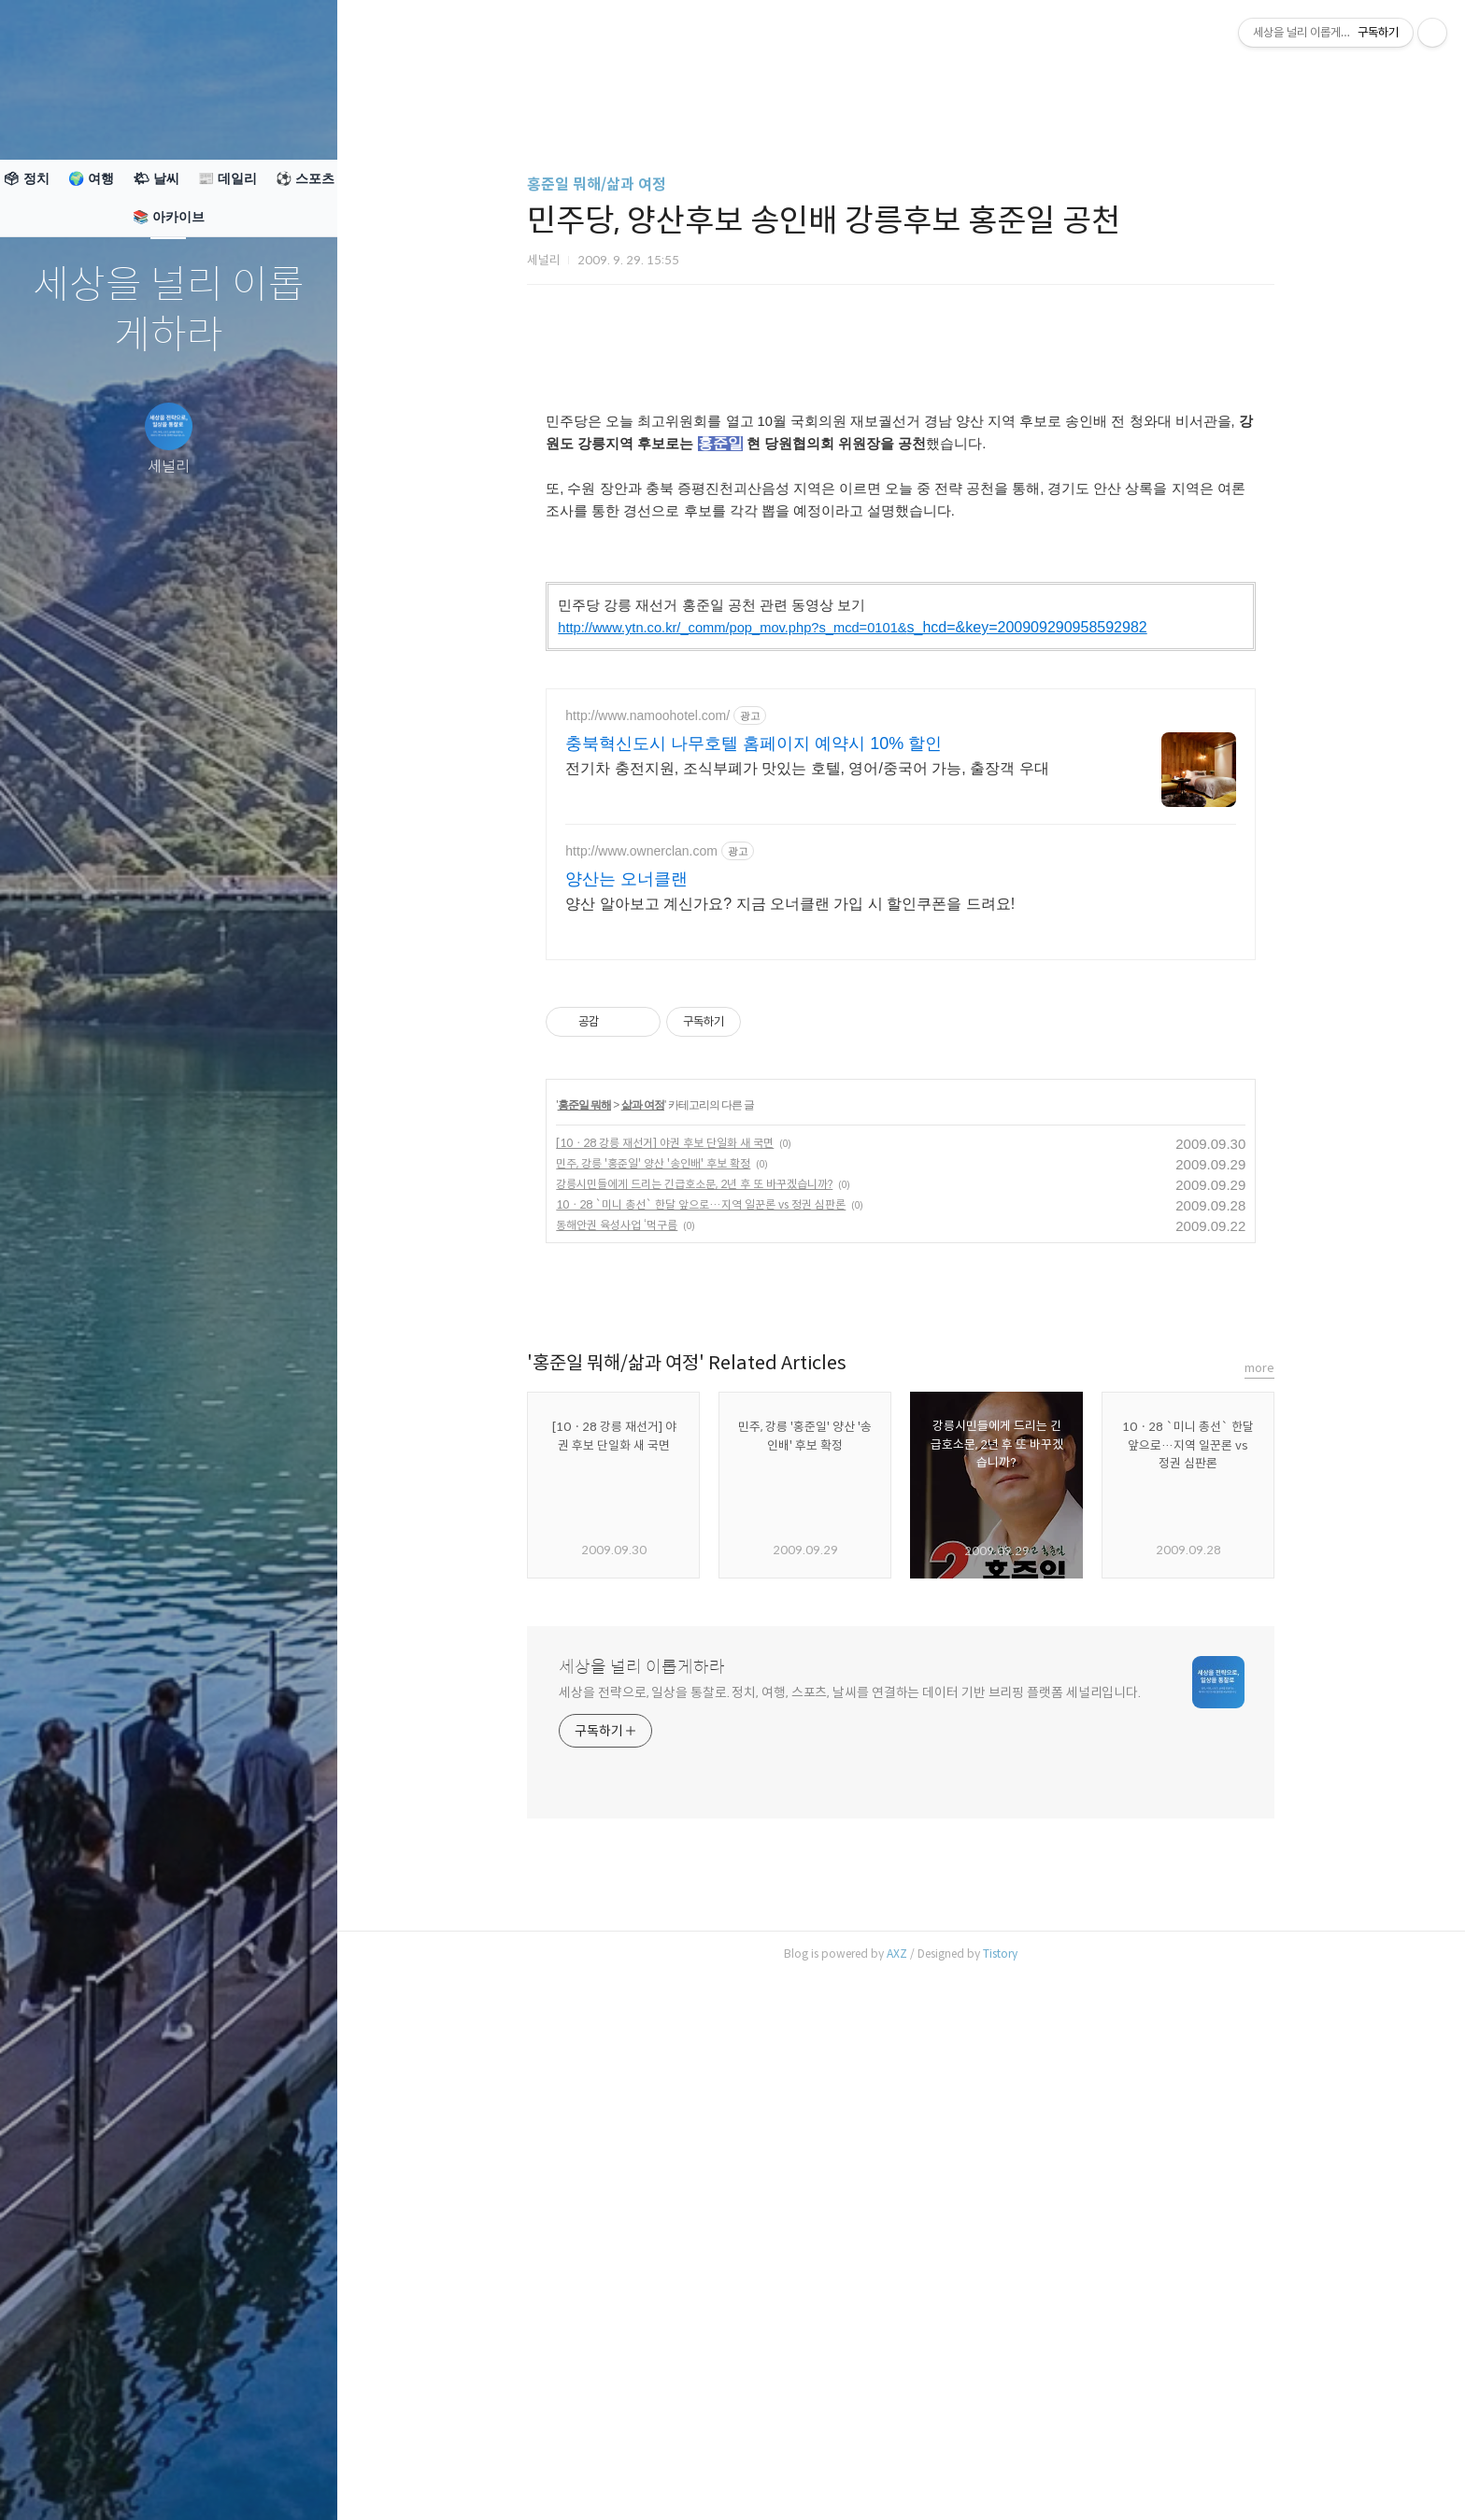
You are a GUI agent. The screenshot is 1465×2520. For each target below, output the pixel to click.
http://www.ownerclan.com (641, 1373)
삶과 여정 (642, 1628)
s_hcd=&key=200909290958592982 (852, 889)
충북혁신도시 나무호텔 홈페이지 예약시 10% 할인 (753, 1266)
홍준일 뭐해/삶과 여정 (596, 184)
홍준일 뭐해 (584, 1628)
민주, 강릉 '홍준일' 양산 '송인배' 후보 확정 (653, 1686)
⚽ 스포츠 (305, 178)
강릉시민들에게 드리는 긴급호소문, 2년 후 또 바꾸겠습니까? (694, 1707)
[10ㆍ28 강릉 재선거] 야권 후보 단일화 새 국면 (665, 1666)
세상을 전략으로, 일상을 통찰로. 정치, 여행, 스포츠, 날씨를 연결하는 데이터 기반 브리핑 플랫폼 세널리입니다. (850, 2215)
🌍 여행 (91, 178)
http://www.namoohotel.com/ (647, 1238)
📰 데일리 (227, 178)
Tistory (1000, 2477)
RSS (205, 2481)
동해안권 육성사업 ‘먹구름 (616, 1748)
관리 (279, 2481)
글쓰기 (58, 2481)
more (1259, 1891)
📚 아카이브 (169, 216)
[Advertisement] (901, 481)
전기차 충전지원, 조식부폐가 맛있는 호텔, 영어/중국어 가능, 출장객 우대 (806, 1291)
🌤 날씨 (156, 178)
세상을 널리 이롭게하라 (169, 310)
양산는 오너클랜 (626, 1402)
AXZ (897, 2477)
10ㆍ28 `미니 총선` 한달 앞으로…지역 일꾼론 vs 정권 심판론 (701, 1727)
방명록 (131, 2481)
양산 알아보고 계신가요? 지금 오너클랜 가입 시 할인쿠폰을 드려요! (790, 1427)
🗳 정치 (26, 178)
